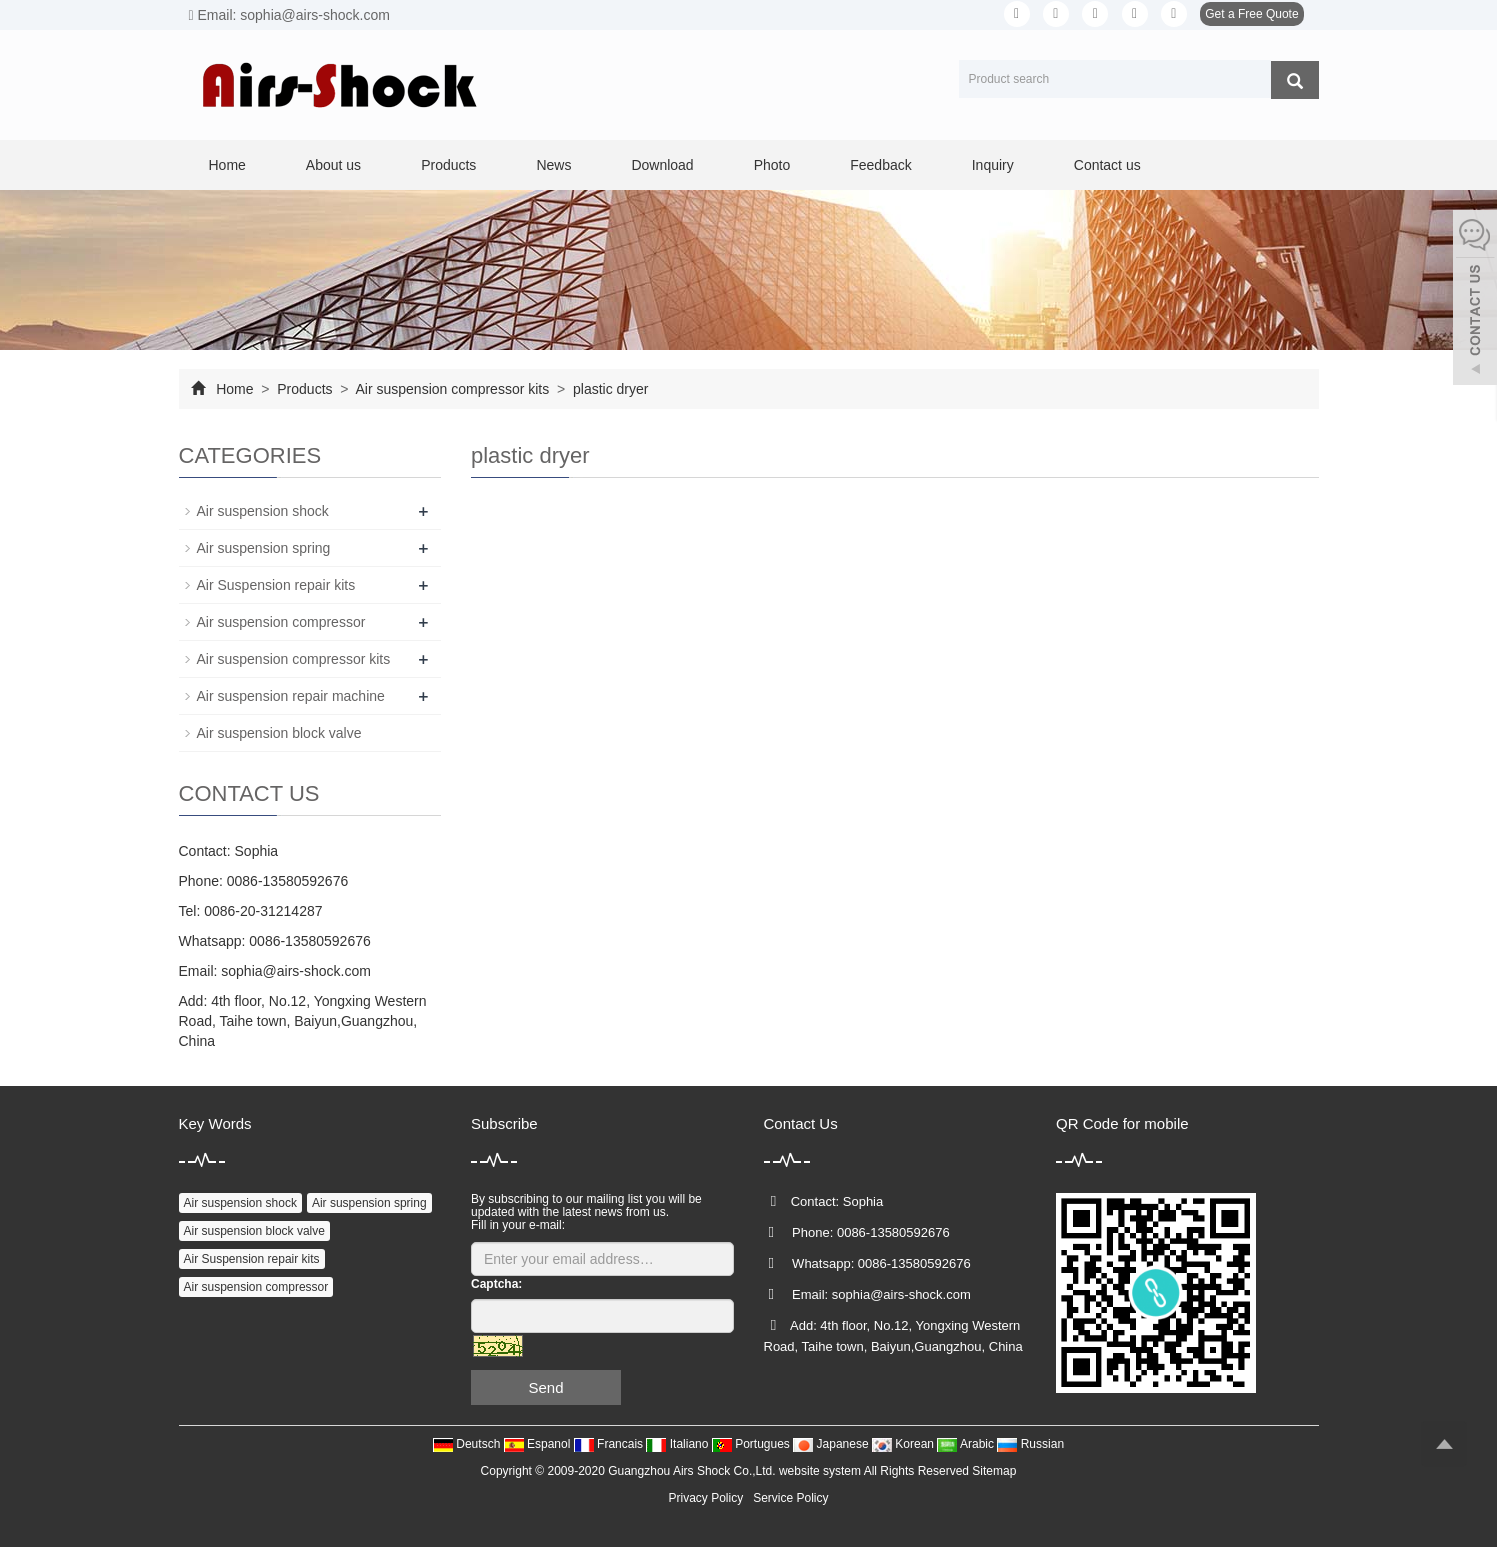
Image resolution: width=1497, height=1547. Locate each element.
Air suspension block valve (279, 733)
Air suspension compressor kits (452, 389)
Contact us (1107, 165)
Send (545, 1387)
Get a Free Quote (1251, 14)
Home (227, 165)
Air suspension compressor (281, 622)
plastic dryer (608, 389)
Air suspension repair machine (291, 696)
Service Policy (790, 1498)
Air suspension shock (263, 511)
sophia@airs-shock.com (296, 971)
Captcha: (496, 1284)
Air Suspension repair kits (276, 585)
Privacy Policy (705, 1498)
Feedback (880, 165)
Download (662, 165)
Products (448, 165)
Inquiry (993, 165)
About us (333, 165)
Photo (772, 165)
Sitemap (994, 1471)
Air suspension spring (264, 548)
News (553, 165)
